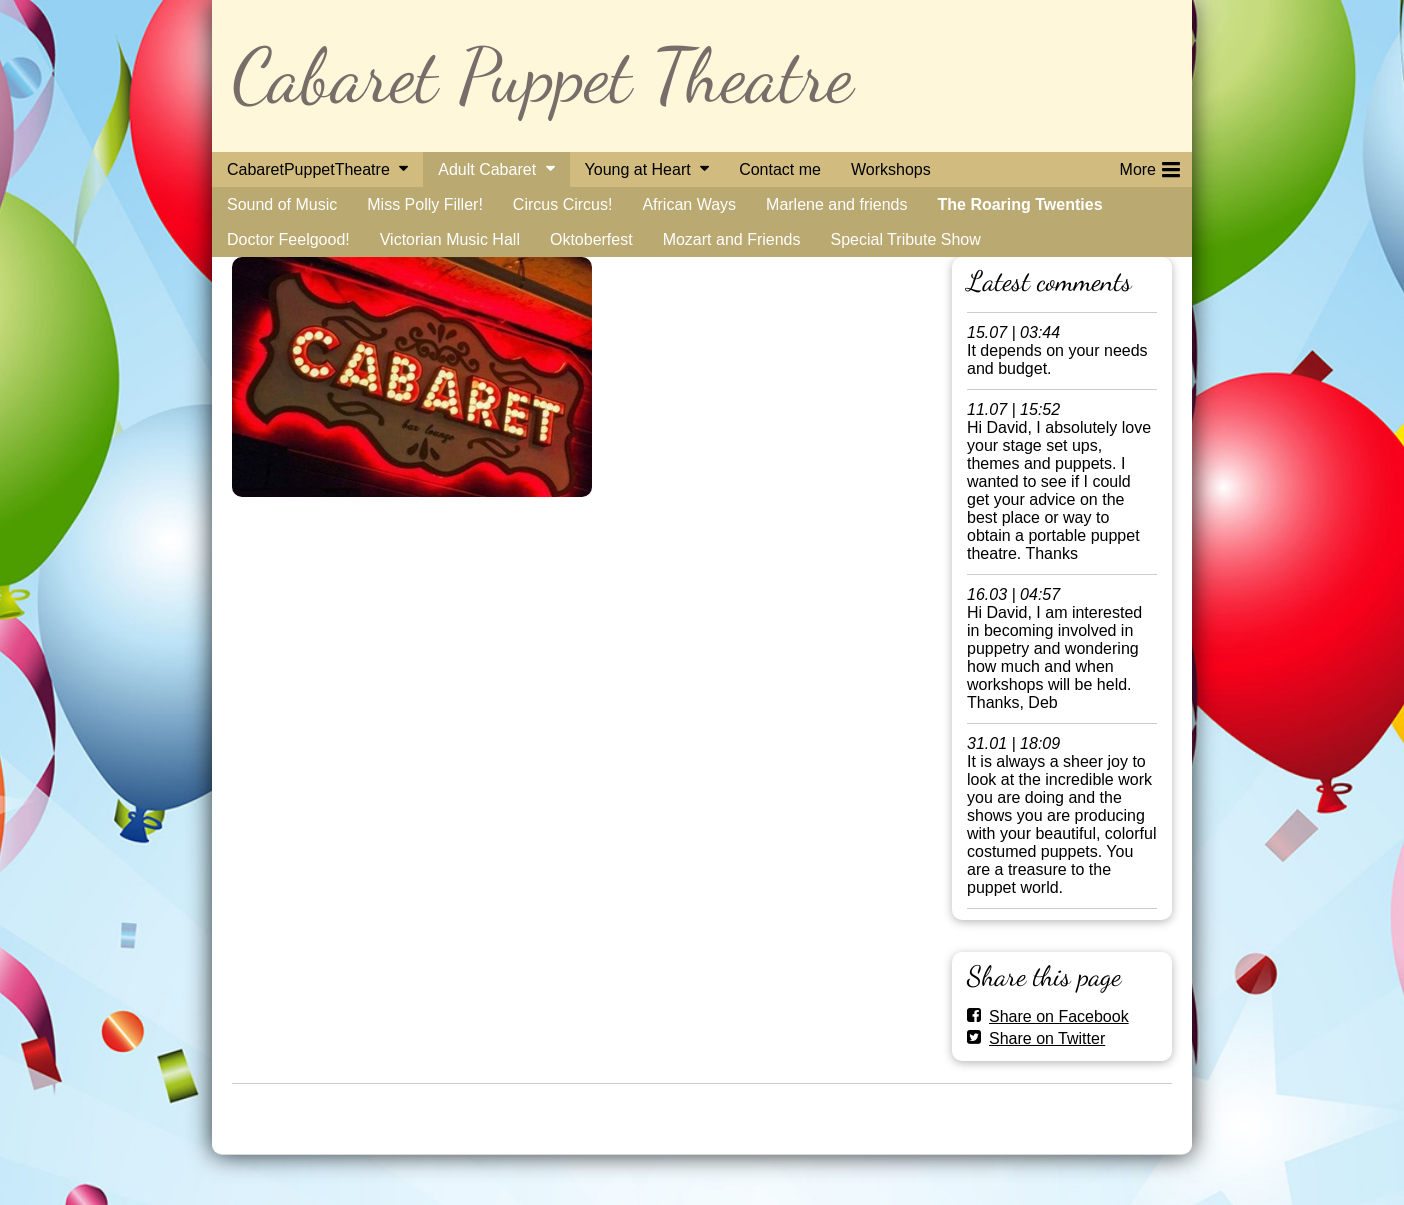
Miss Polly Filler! (425, 204)
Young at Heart (638, 169)
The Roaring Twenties (1019, 204)
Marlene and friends (836, 204)
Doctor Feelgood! (288, 239)
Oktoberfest (591, 239)
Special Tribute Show (905, 239)
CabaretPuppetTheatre (308, 169)
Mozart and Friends (732, 239)
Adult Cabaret (487, 169)
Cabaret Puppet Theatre (542, 75)
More (1150, 166)
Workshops (891, 169)
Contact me (780, 169)
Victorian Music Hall (450, 239)
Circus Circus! (563, 204)
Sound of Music (282, 204)
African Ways (689, 204)
